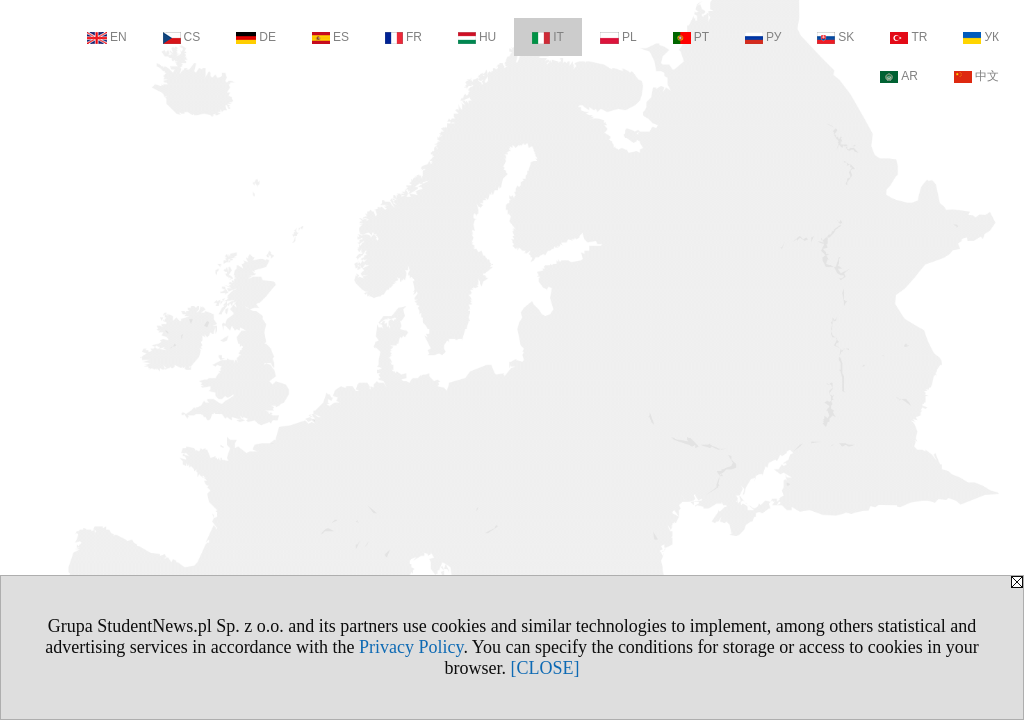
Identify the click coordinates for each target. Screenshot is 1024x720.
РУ (763, 37)
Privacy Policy (411, 647)
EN (107, 37)
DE (256, 37)
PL (618, 37)
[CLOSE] (545, 668)
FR (403, 37)
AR (899, 76)
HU (477, 37)
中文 (976, 76)
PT (691, 37)
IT (548, 37)
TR (908, 37)
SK (835, 37)
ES (330, 37)
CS (182, 37)
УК (981, 37)
